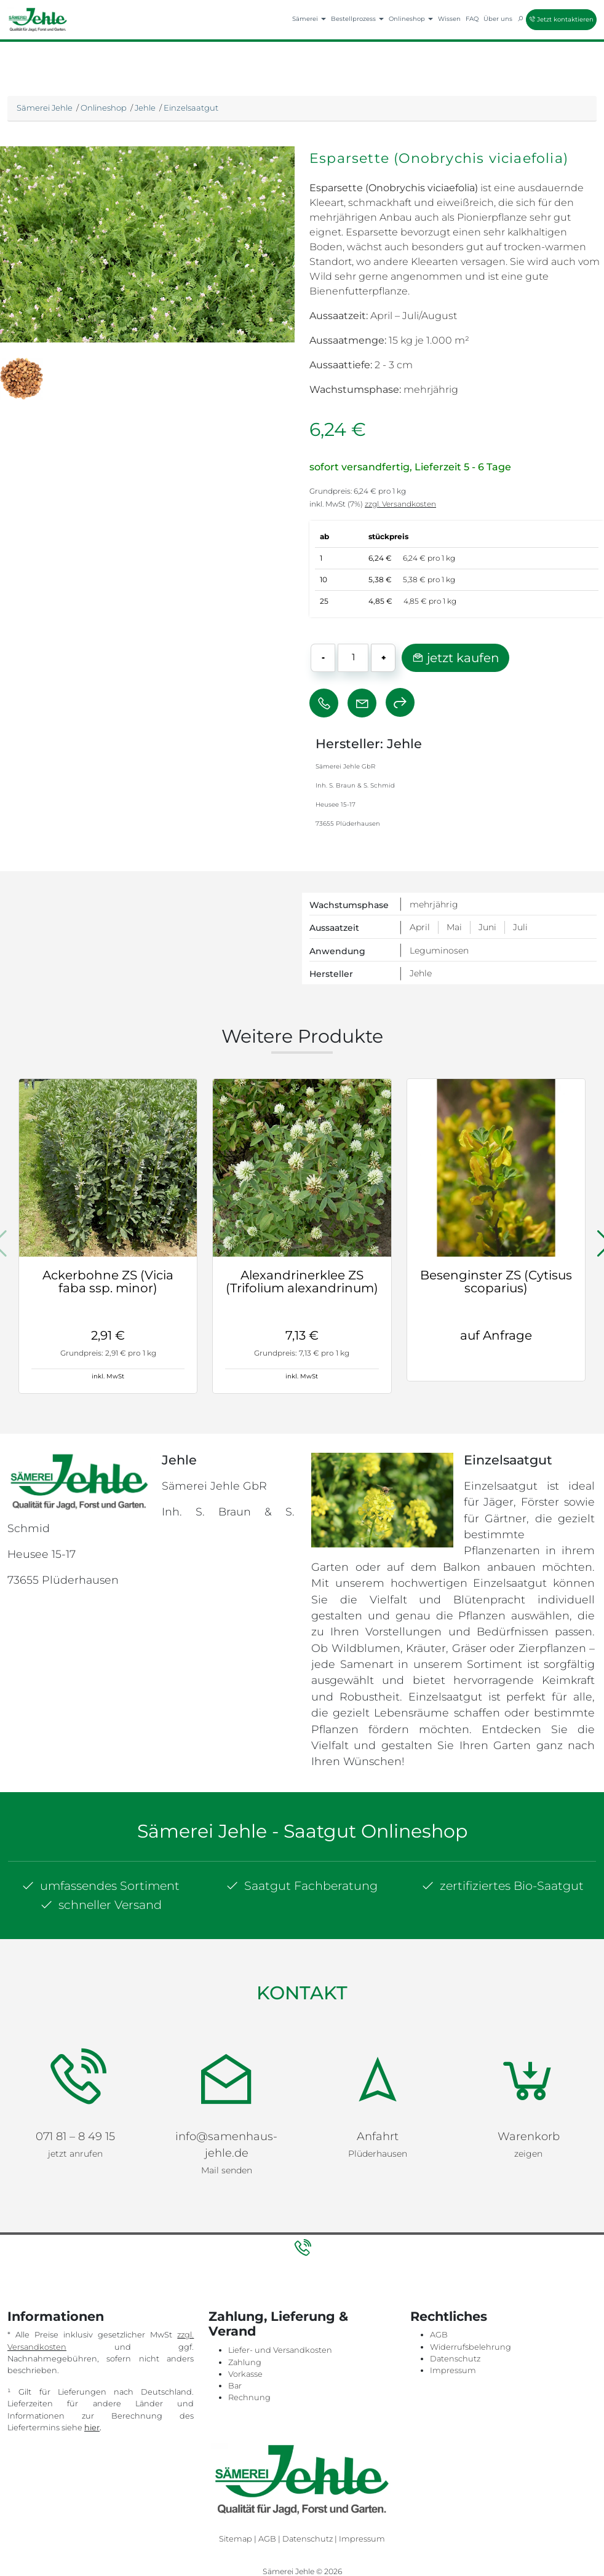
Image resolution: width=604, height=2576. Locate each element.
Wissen (449, 19)
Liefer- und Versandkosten (280, 2302)
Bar (235, 2338)
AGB (439, 2287)
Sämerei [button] (309, 19)
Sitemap (235, 2491)
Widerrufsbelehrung (470, 2299)
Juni (487, 927)
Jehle (145, 108)
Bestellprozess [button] (357, 19)
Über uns (497, 19)
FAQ (472, 19)
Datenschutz (455, 2311)
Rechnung (249, 2350)
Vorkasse (245, 2326)
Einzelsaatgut (191, 108)
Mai (454, 927)
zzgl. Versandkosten (400, 503)
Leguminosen (439, 950)
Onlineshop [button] (411, 19)
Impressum (453, 2323)
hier (92, 2380)
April (420, 927)
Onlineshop (104, 108)
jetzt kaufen (455, 657)
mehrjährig (434, 904)
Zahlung (244, 2314)
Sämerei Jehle (45, 108)
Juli (520, 927)
